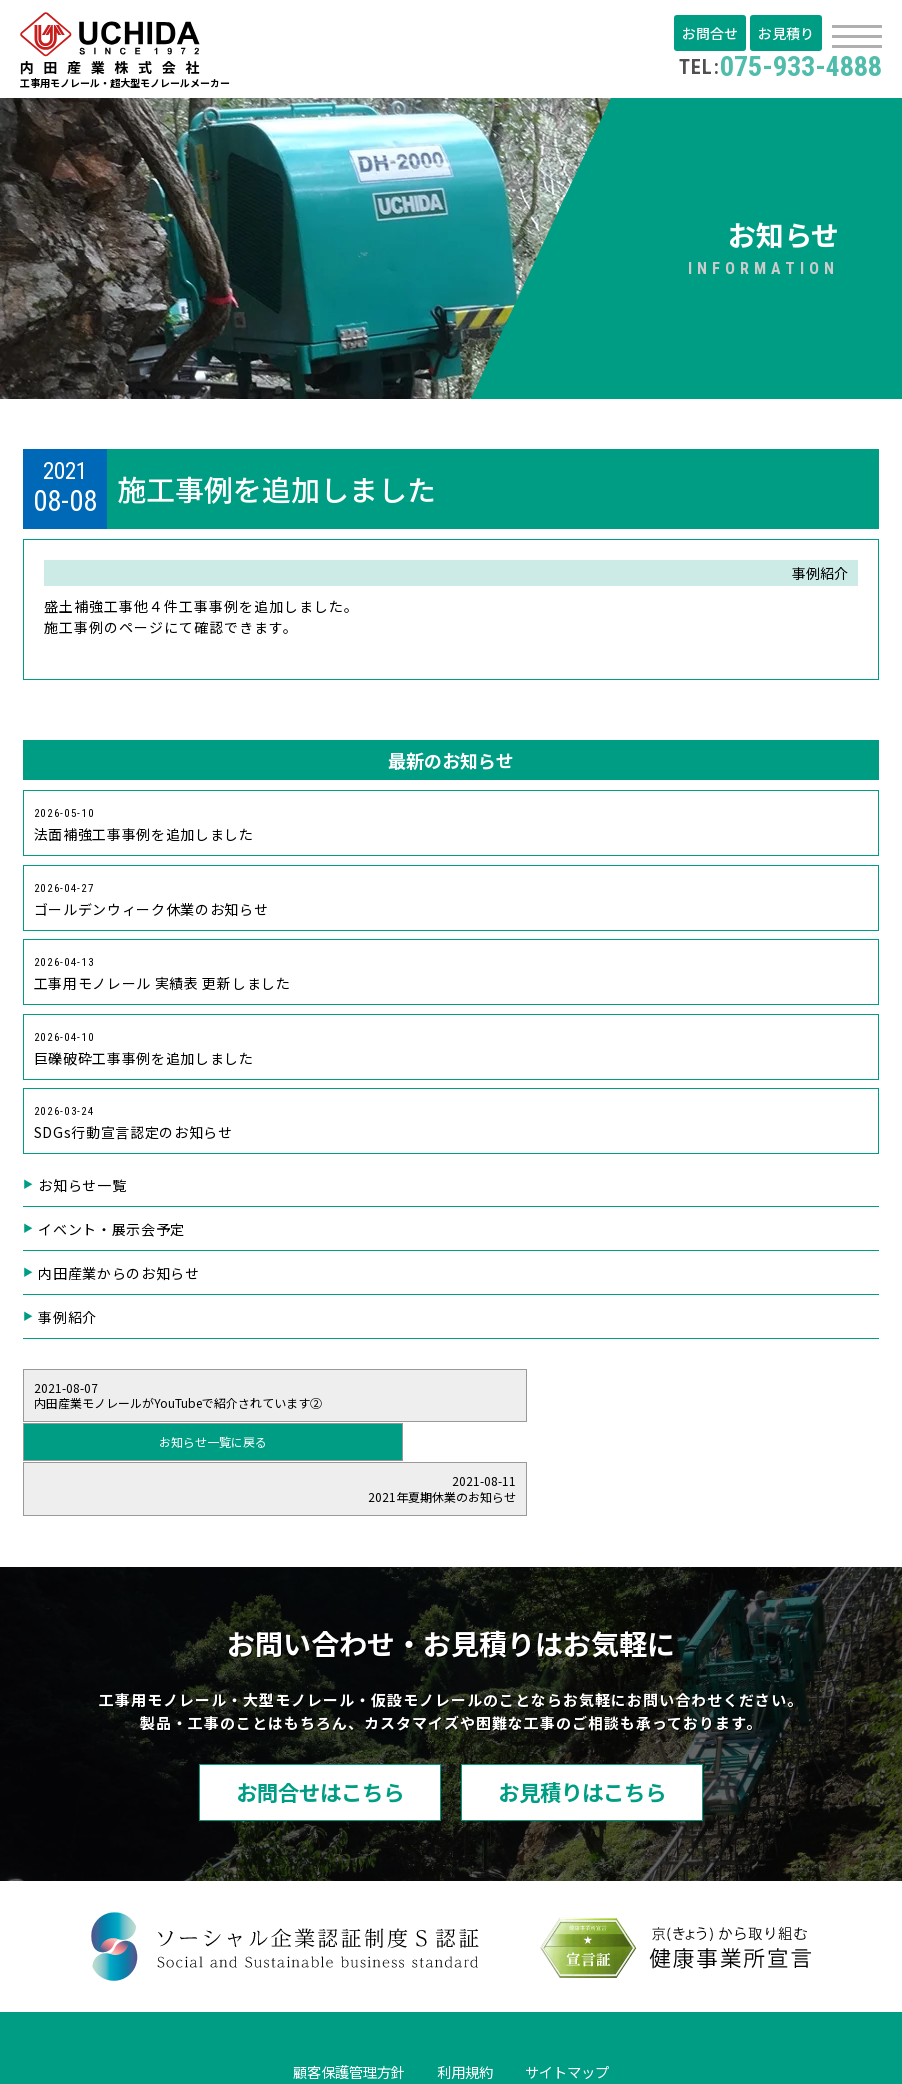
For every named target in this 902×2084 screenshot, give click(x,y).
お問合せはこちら (296, 1709)
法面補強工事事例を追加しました (146, 829)
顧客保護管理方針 (335, 1990)
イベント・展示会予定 (114, 1240)
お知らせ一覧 (84, 1196)
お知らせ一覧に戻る (451, 1405)
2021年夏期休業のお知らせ (708, 1406)
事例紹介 (69, 1328)
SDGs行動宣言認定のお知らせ (136, 1133)
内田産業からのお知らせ (121, 1284)
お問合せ (713, 33)
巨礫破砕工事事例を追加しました (146, 1057)
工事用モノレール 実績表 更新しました (165, 981)
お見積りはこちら (606, 1709)
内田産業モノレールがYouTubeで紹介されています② (194, 1406)
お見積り (787, 33)
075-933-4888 (774, 65)
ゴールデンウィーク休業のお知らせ (154, 905)
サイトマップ (583, 1990)
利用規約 (467, 1990)
